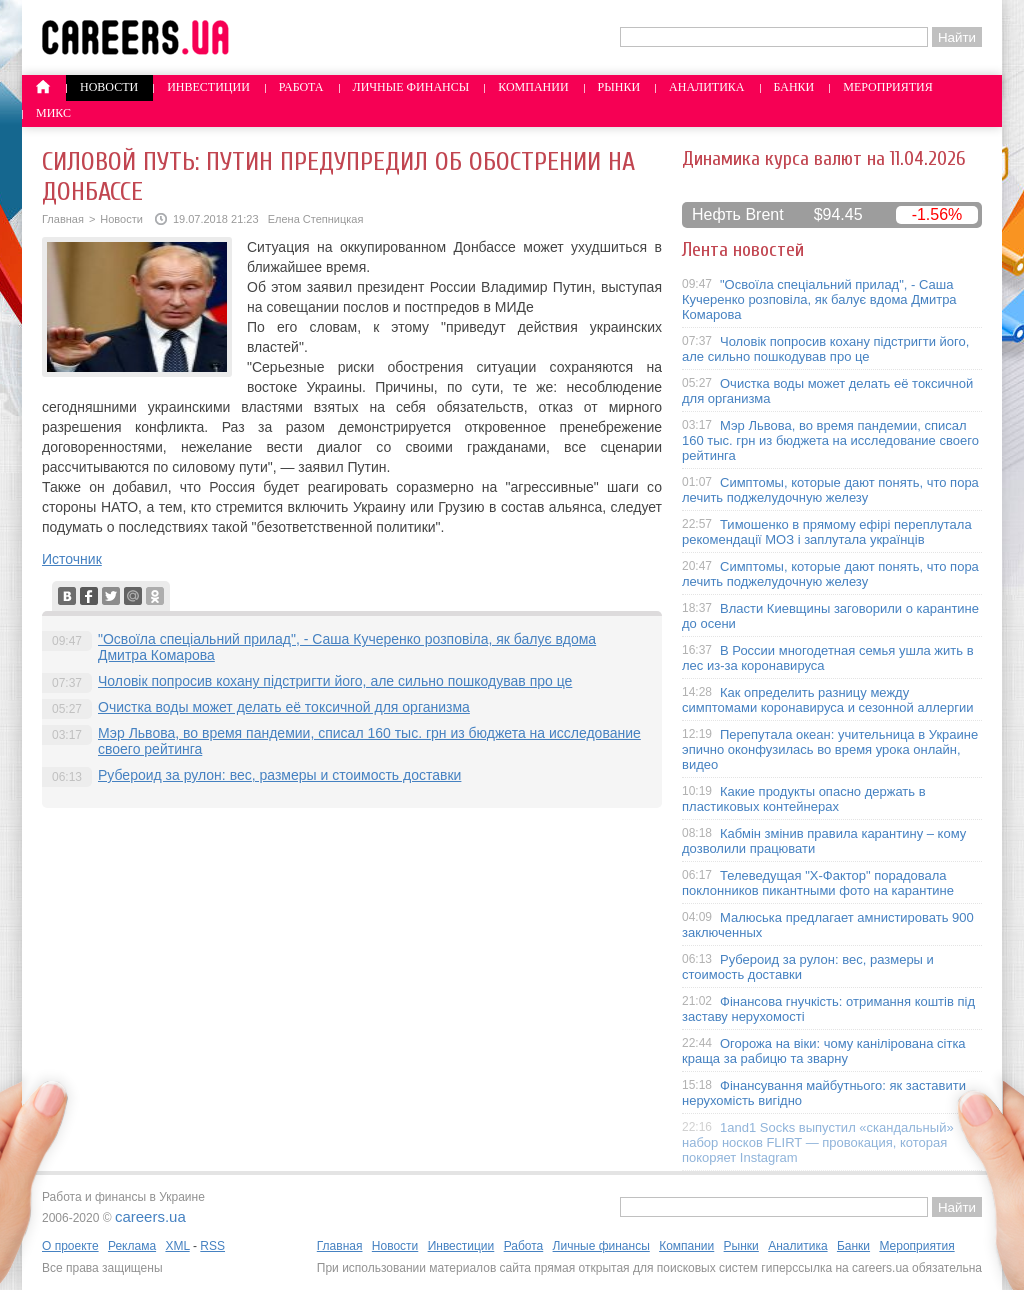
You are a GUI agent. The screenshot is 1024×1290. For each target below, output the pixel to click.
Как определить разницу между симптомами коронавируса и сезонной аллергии (828, 700)
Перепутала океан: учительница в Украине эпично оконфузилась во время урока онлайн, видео (830, 749)
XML (177, 1246)
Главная (63, 219)
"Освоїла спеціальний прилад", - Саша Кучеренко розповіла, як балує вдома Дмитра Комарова (819, 299)
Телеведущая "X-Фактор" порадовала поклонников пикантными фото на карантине (818, 883)
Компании (533, 87)
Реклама (132, 1246)
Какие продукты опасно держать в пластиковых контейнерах (804, 799)
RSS (212, 1246)
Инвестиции (208, 87)
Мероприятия (888, 87)
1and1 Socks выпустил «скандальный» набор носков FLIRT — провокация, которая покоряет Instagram (818, 1142)
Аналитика (706, 87)
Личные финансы (411, 87)
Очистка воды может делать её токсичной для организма (284, 707)
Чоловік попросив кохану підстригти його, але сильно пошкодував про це (335, 681)
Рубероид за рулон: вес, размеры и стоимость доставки (279, 775)
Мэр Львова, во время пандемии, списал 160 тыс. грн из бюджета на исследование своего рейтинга (830, 440)
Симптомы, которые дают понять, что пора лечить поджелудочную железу (830, 490)
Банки (794, 87)
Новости (109, 87)
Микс (53, 113)
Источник (72, 559)
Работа (301, 87)
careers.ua (150, 1216)
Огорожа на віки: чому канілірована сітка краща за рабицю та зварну (824, 1051)
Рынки (619, 87)
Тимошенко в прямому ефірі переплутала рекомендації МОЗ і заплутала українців (827, 532)
